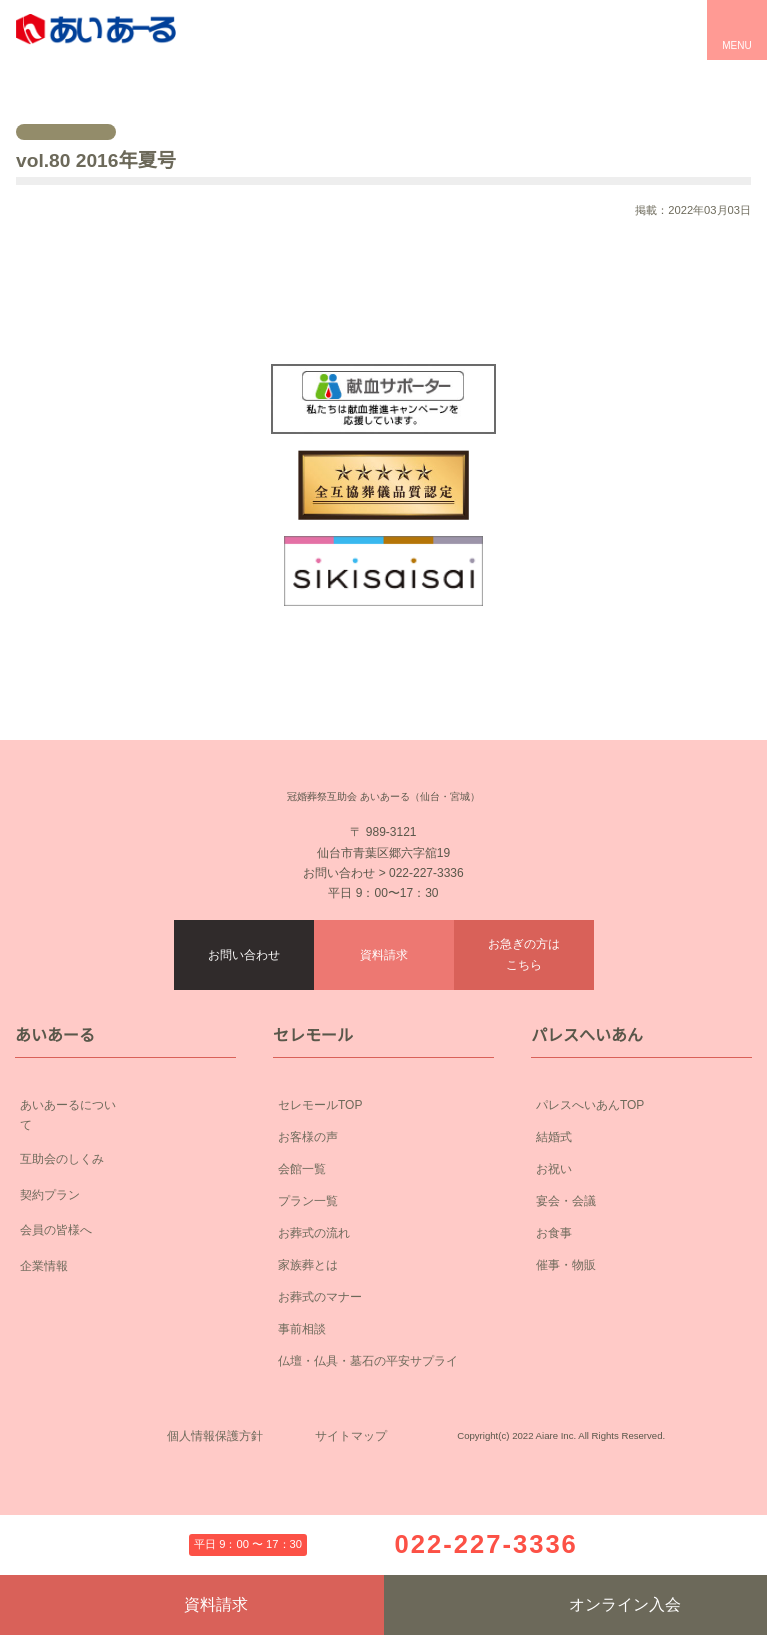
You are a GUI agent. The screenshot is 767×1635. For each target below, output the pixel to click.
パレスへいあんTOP (590, 1148)
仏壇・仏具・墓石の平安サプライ (368, 1404)
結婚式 (554, 1180)
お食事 (554, 1276)
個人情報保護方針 (215, 1511)
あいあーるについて (125, 1151)
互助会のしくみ (125, 1187)
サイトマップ (351, 1511)
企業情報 (125, 1294)
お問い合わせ (244, 998)
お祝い (554, 1212)
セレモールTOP (320, 1148)
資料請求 (384, 998)
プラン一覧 (308, 1244)
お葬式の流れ (314, 1276)
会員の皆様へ (125, 1258)
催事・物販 (566, 1308)
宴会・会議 (566, 1244)
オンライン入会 (575, 1605)
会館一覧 (302, 1212)
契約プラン (125, 1223)
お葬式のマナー (320, 1340)
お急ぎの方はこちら (524, 998)
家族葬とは (308, 1308)
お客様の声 (308, 1180)
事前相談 (302, 1372)
